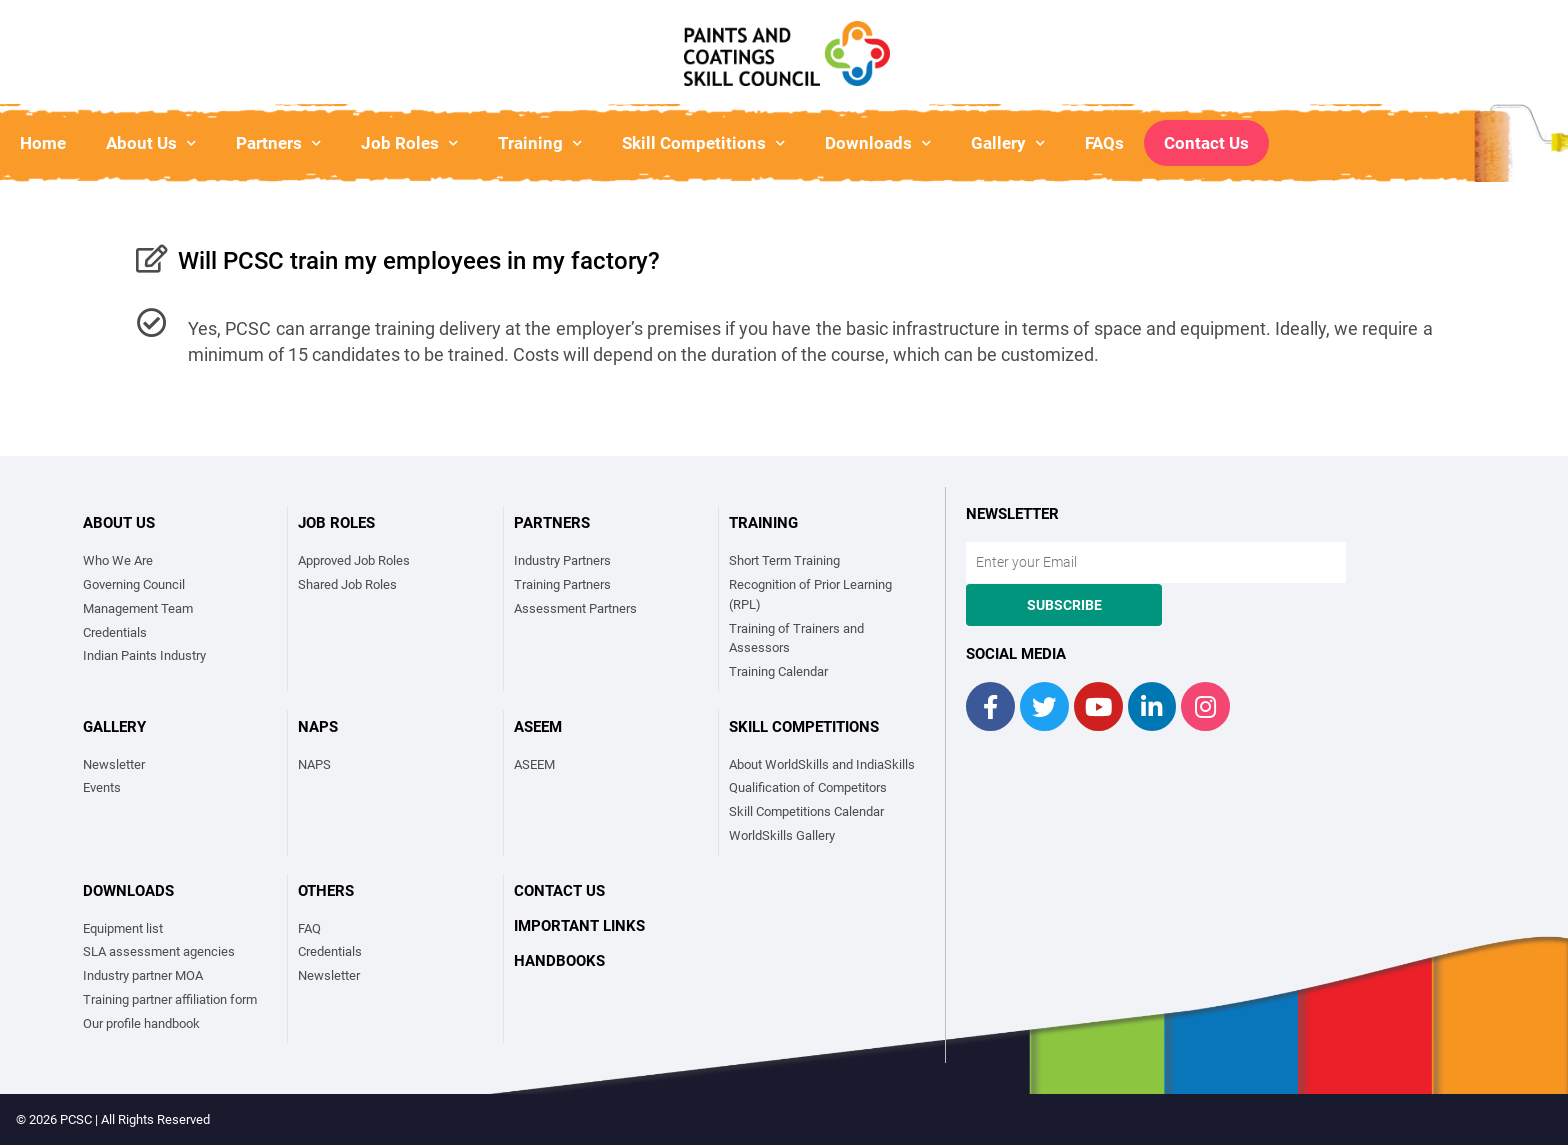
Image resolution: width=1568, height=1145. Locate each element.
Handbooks (559, 961)
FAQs (1104, 143)
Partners (278, 143)
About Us (151, 143)
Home (43, 143)
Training (540, 143)
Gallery (1008, 143)
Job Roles (409, 143)
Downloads (878, 143)
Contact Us (1206, 143)
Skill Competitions (703, 143)
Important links (579, 926)
